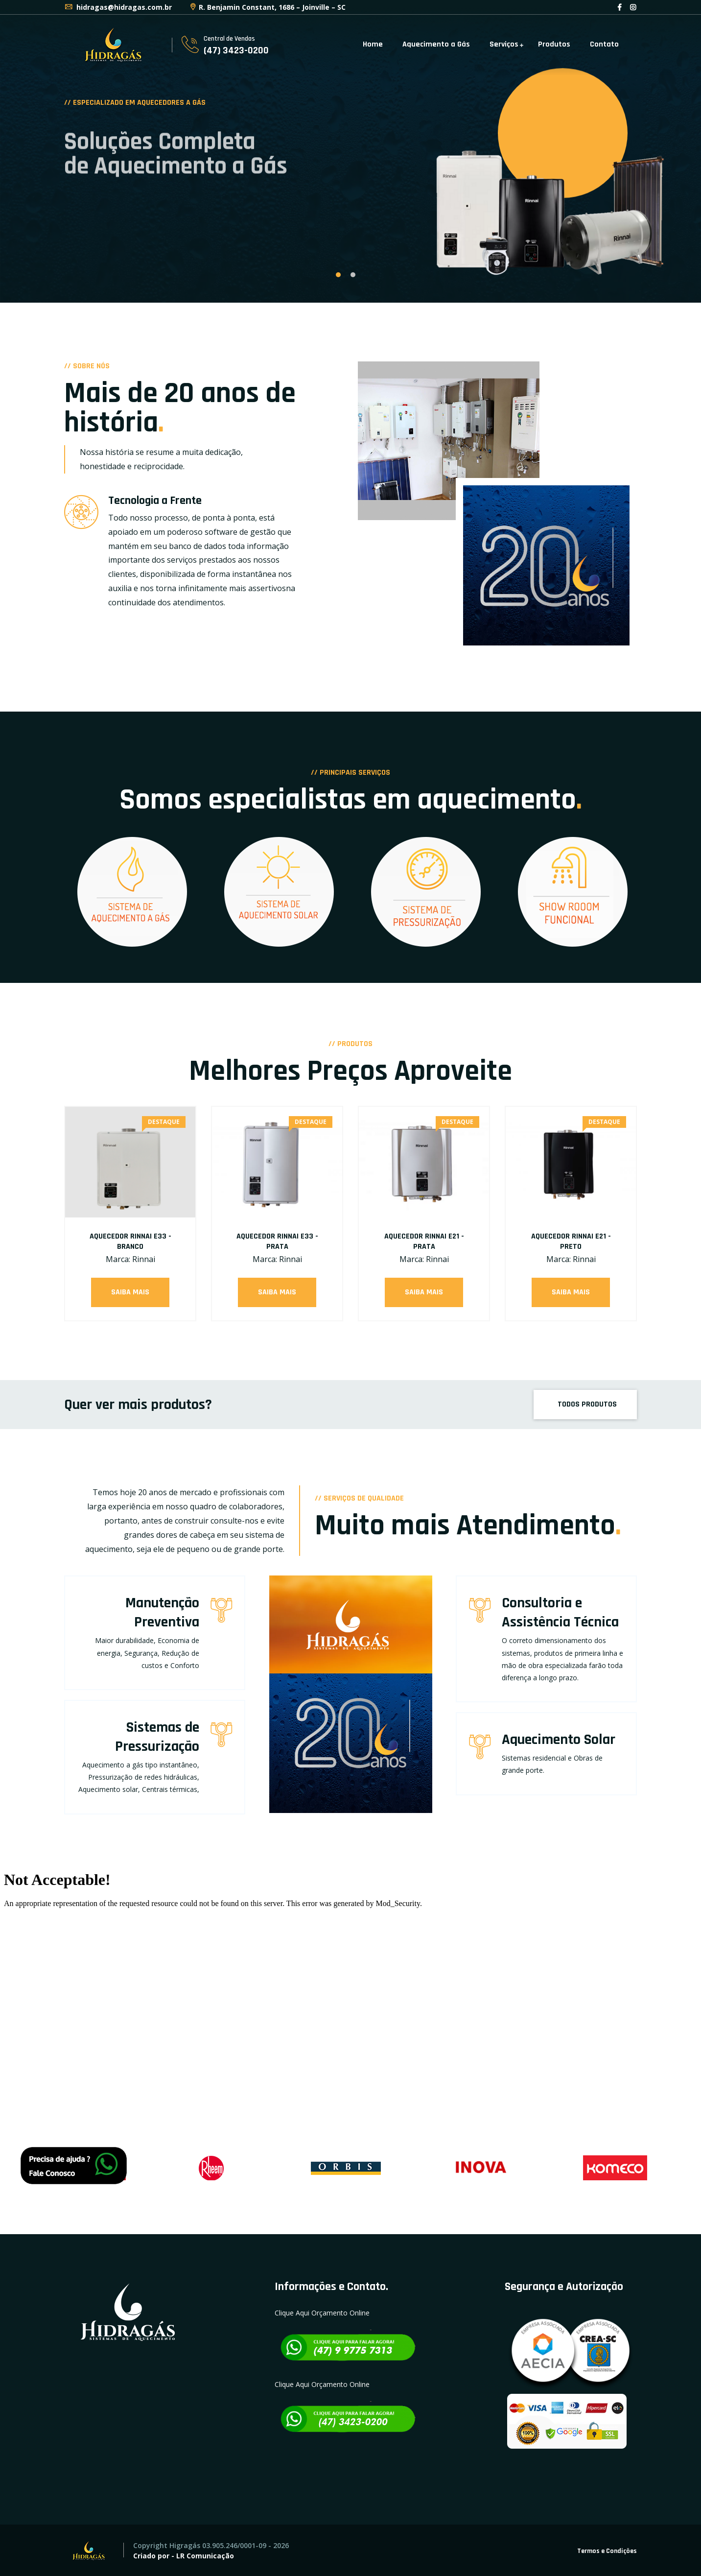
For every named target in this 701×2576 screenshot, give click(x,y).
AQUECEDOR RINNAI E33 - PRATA (277, 1241)
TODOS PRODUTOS (586, 1404)
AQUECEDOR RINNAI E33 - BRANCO (130, 1241)
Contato (604, 44)
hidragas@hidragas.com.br (118, 7)
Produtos (554, 44)
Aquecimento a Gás (436, 44)
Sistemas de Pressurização (157, 1737)
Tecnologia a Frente (155, 500)
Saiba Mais (130, 1292)
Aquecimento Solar (558, 1739)
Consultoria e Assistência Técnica (560, 1612)
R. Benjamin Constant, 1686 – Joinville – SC (267, 7)
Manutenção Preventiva (162, 1612)
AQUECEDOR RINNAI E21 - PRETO (571, 1241)
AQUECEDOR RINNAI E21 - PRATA (424, 1241)
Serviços (504, 44)
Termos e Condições (607, 2551)
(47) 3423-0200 (236, 50)
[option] (350, 151)
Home (373, 44)
